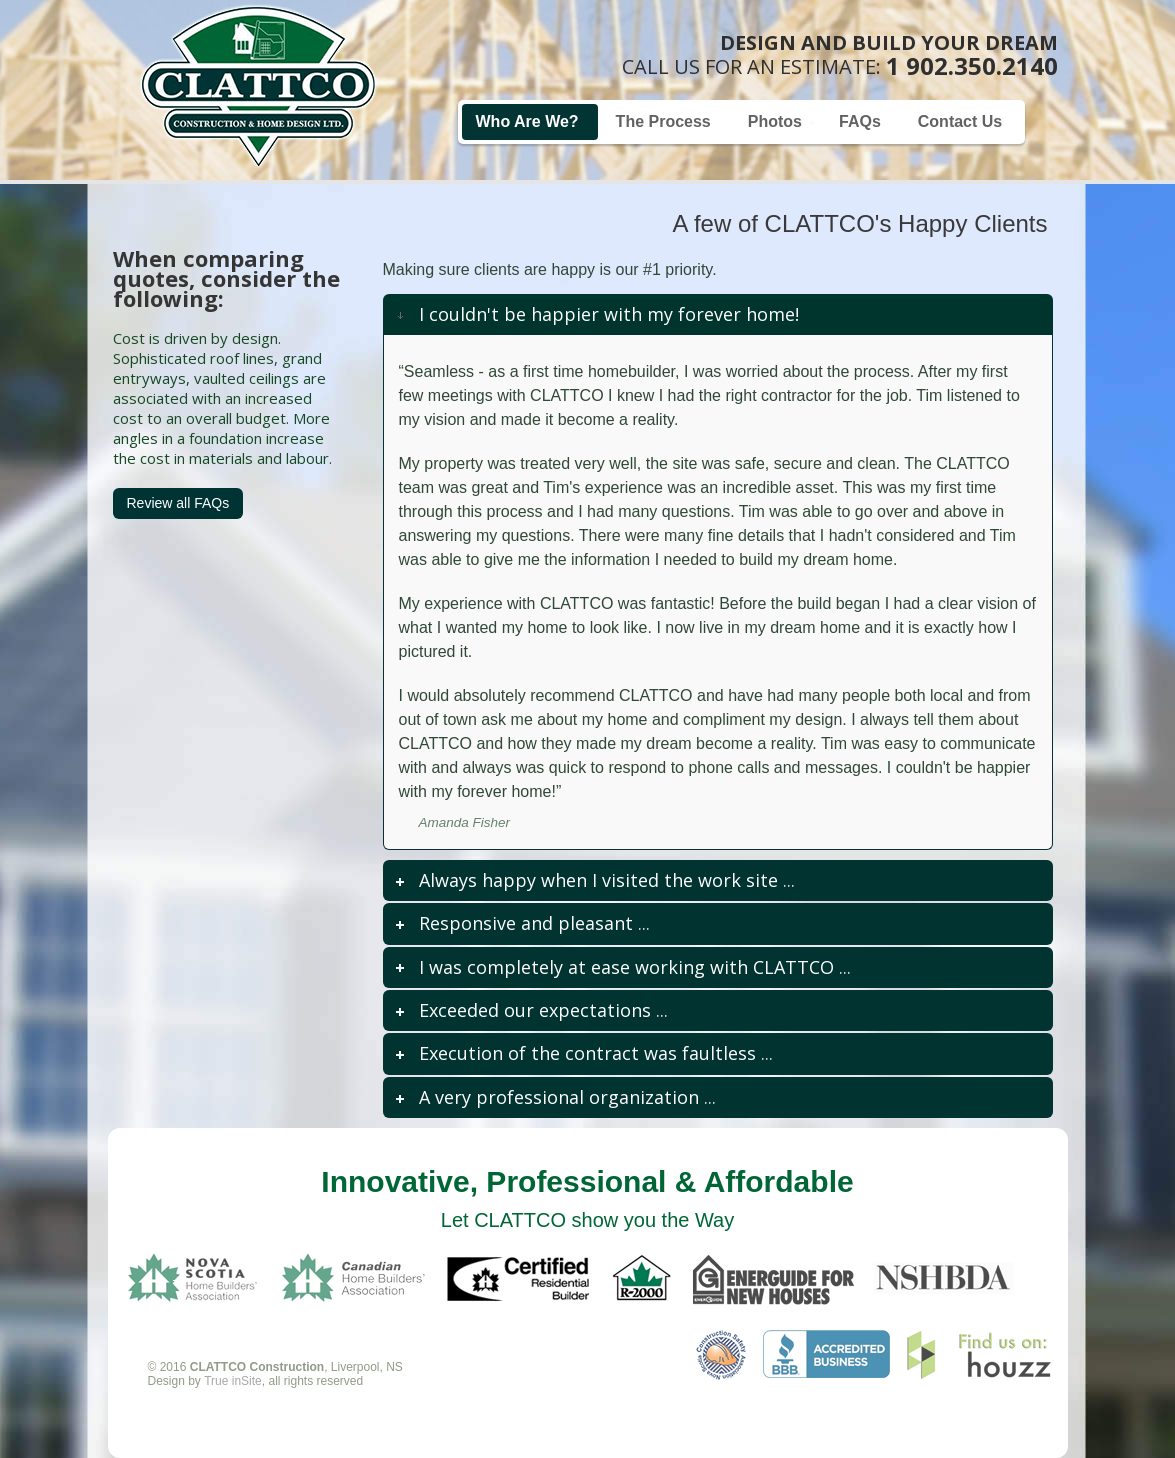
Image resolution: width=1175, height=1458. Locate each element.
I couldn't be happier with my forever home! (609, 314)
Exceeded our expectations (535, 1010)
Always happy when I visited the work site (598, 880)
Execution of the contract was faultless (587, 1053)
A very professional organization (559, 1097)
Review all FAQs (178, 503)
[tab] (718, 314)
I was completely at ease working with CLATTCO (626, 967)
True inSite (233, 1381)
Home (258, 87)
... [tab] (593, 880)
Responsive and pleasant (526, 923)
